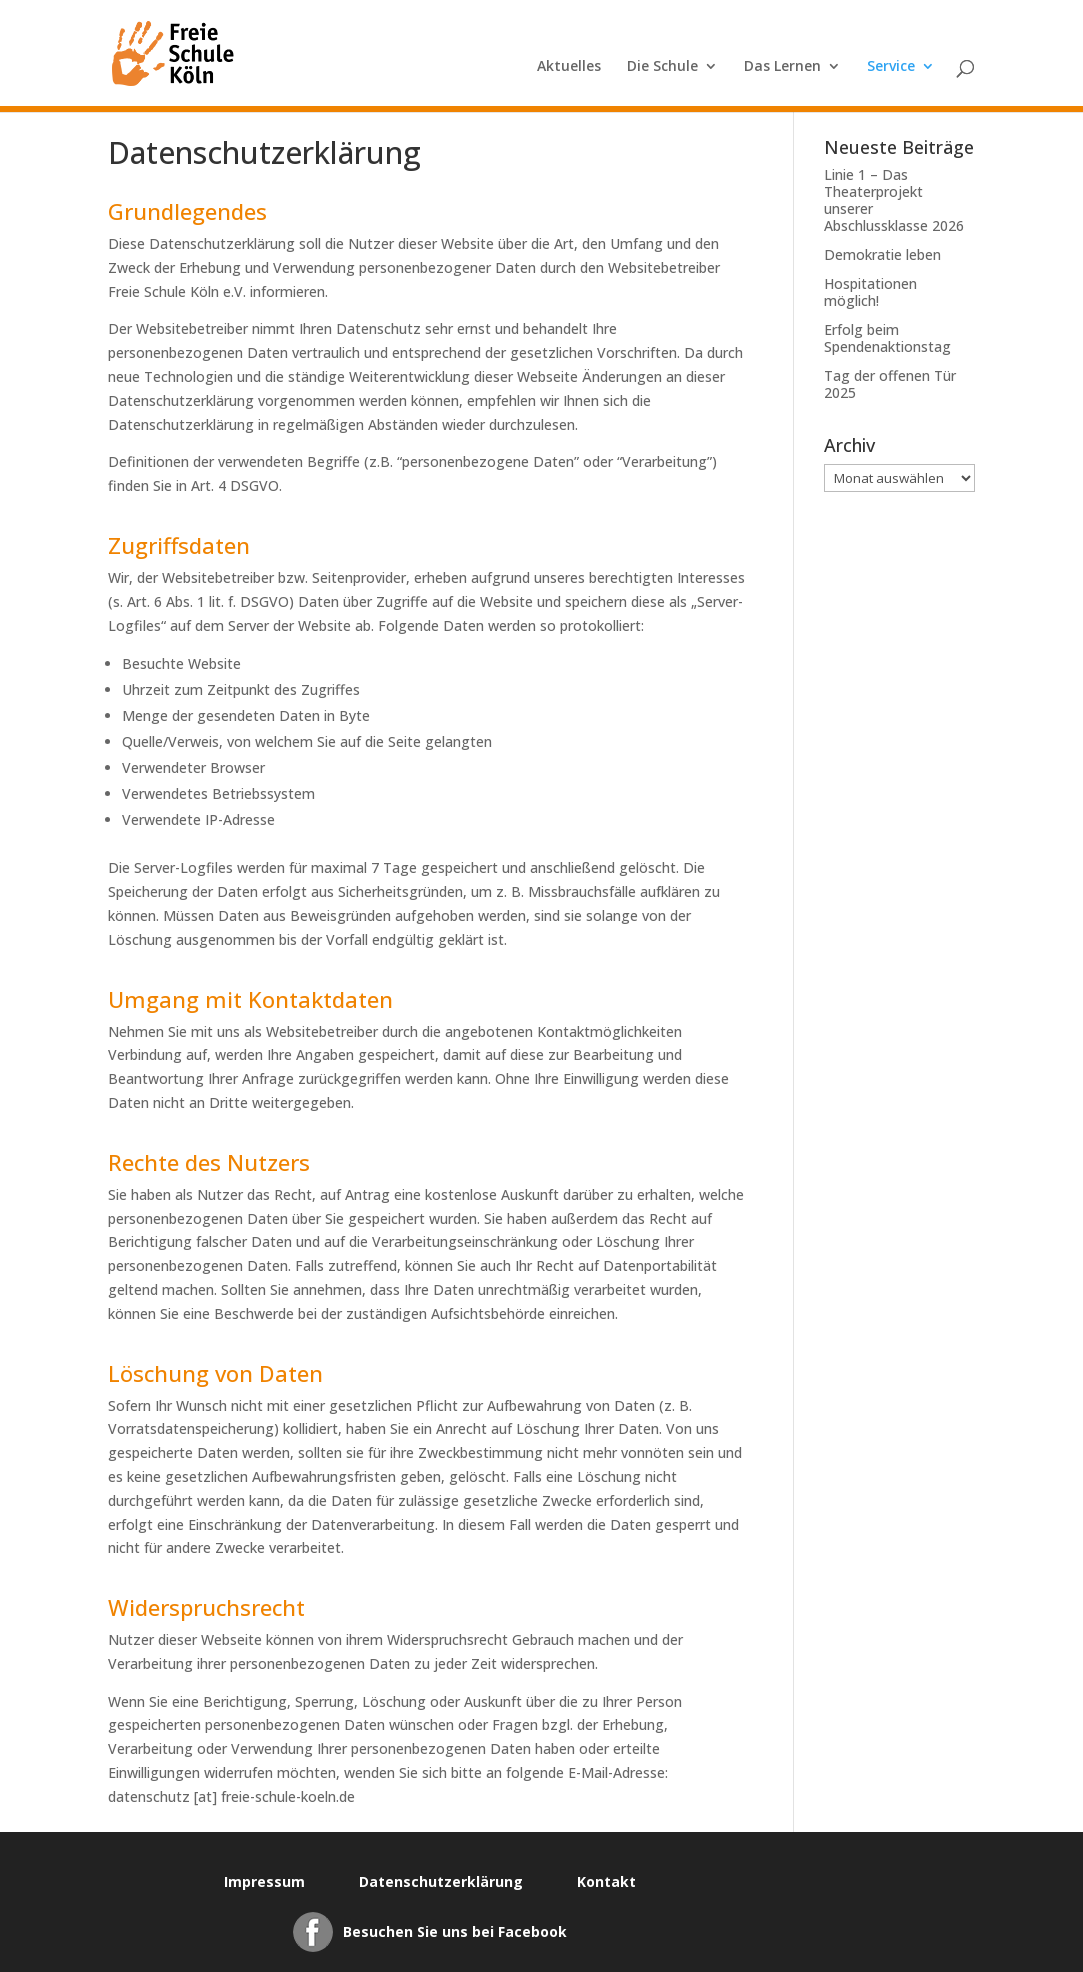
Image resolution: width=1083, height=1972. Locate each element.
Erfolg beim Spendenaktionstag (887, 338)
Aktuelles (569, 67)
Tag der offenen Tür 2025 (890, 384)
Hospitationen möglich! (870, 292)
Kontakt (606, 1881)
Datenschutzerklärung (441, 1881)
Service (891, 67)
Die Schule (662, 67)
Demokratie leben (882, 254)
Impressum (264, 1881)
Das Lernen (782, 67)
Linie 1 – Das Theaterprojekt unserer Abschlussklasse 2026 (894, 200)
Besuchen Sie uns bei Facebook (455, 1931)
